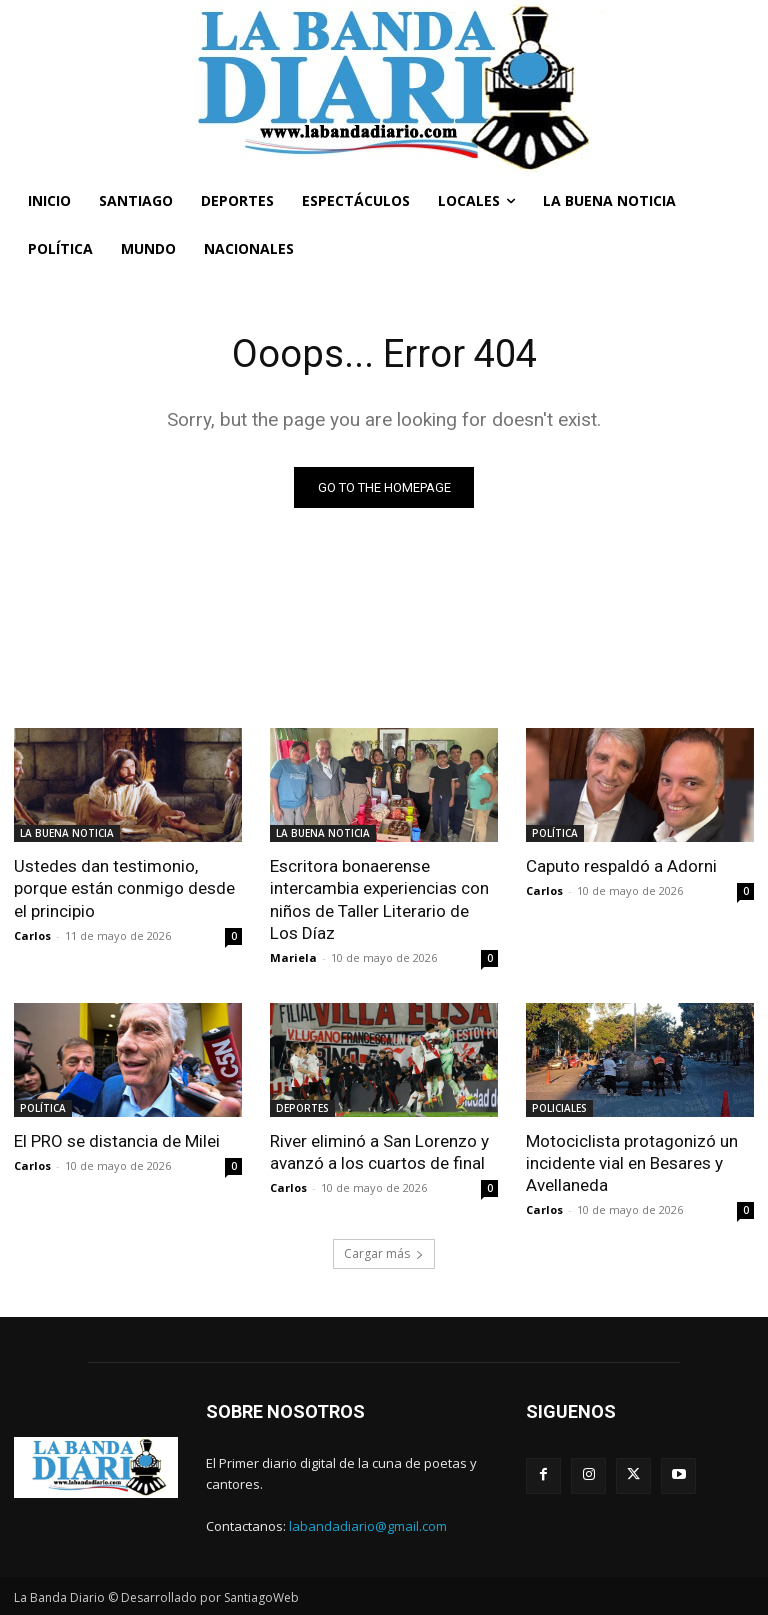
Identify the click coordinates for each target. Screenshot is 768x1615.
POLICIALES (559, 1108)
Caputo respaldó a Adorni (621, 866)
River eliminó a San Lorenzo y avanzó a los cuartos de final (379, 1152)
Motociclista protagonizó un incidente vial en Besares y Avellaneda (632, 1163)
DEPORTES (302, 1108)
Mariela (293, 957)
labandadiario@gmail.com (368, 1526)
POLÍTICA (555, 833)
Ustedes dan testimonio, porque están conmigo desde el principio (124, 888)
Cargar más (384, 1253)
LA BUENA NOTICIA (67, 833)
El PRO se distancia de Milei (117, 1141)
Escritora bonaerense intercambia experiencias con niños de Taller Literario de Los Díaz (379, 899)
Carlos (32, 935)
